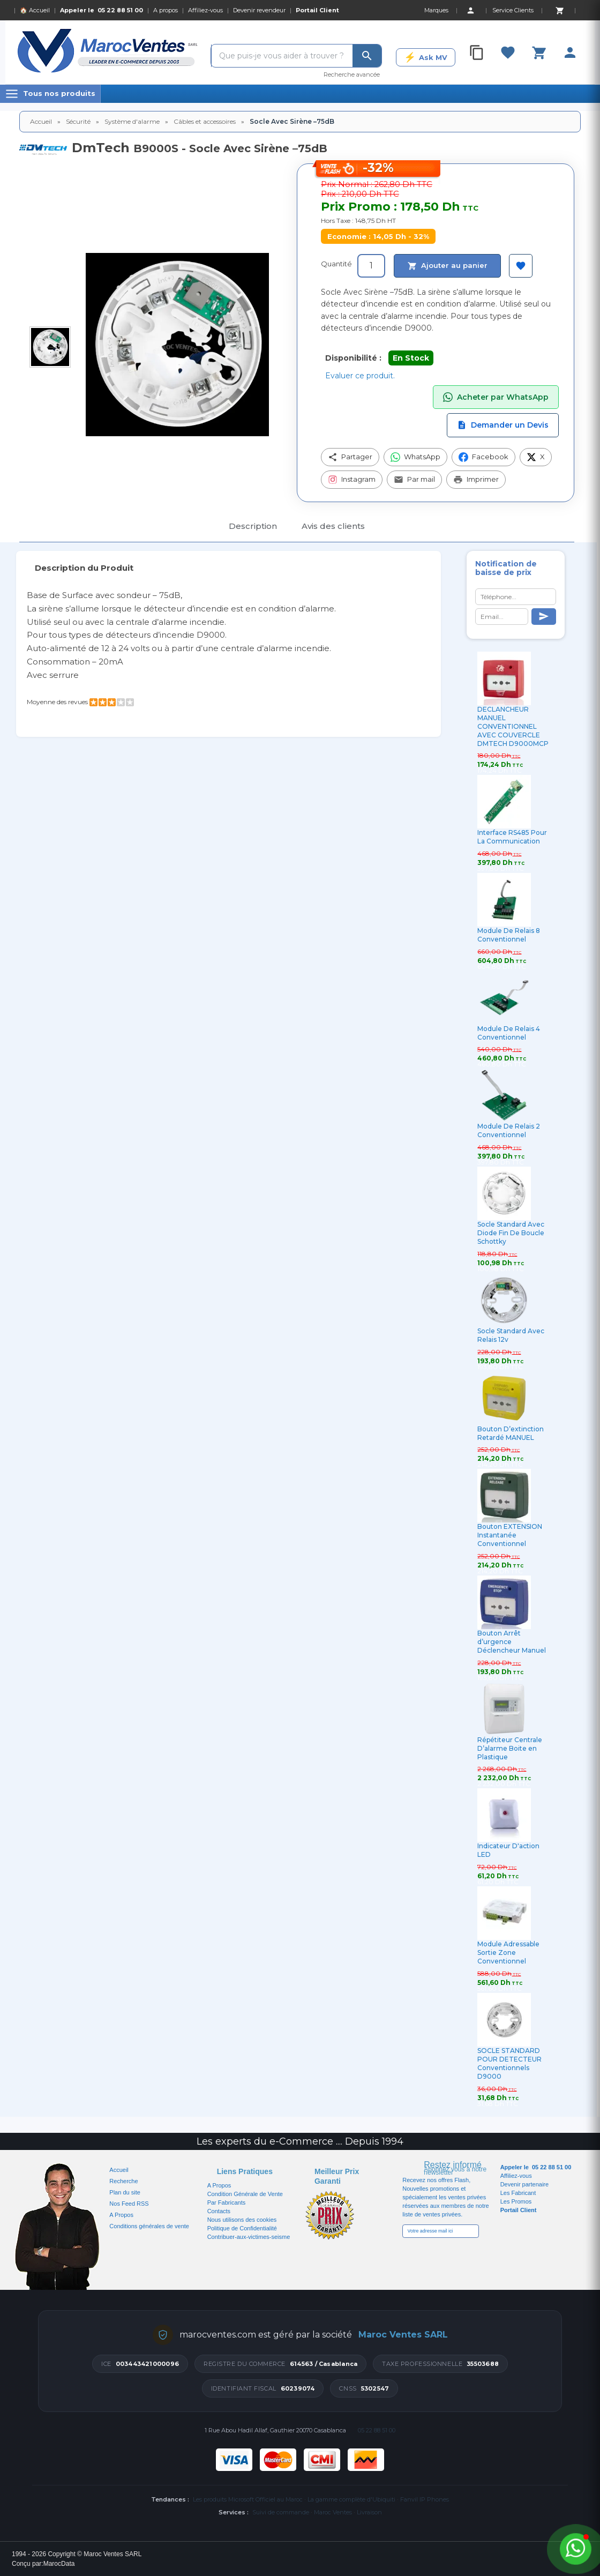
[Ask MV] (425, 57)
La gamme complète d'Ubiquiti (351, 2499)
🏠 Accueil (35, 10)
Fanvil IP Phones (424, 2499)
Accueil (41, 121)
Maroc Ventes (333, 2512)
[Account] (470, 10)
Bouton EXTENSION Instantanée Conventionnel (509, 1535)
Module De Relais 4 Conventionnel (508, 1033)
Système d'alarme (132, 121)
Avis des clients (333, 526)
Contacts (218, 2211)
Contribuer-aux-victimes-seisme (248, 2237)
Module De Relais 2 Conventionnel (508, 1130)
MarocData (59, 2563)
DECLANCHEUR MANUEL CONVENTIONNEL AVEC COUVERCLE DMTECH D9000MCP (513, 726)
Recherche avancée (352, 74)
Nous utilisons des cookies (242, 2219)
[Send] (543, 616)
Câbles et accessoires (205, 121)
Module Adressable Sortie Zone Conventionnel (508, 1952)
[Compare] (477, 52)
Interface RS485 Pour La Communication (512, 836)
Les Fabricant (518, 2193)
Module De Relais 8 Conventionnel (508, 935)
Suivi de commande (280, 2512)
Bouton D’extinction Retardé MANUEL (510, 1433)
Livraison (369, 2512)
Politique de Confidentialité (242, 2228)
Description (253, 526)
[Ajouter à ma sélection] (520, 266)
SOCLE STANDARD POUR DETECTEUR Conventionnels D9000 (509, 2063)
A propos (165, 10)
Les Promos (516, 2201)
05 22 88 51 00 (120, 10)
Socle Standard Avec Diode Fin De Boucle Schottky (510, 1232)
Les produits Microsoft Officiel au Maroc (248, 2499)
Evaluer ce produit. (360, 375)
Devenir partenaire (524, 2184)
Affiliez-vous (205, 10)
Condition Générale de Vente (245, 2194)
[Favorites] (508, 52)
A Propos (219, 2185)
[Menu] (50, 94)
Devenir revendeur (259, 10)
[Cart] (559, 10)
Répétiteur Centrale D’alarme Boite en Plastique (509, 1748)
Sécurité (78, 121)
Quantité (336, 263)
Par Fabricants (226, 2202)
